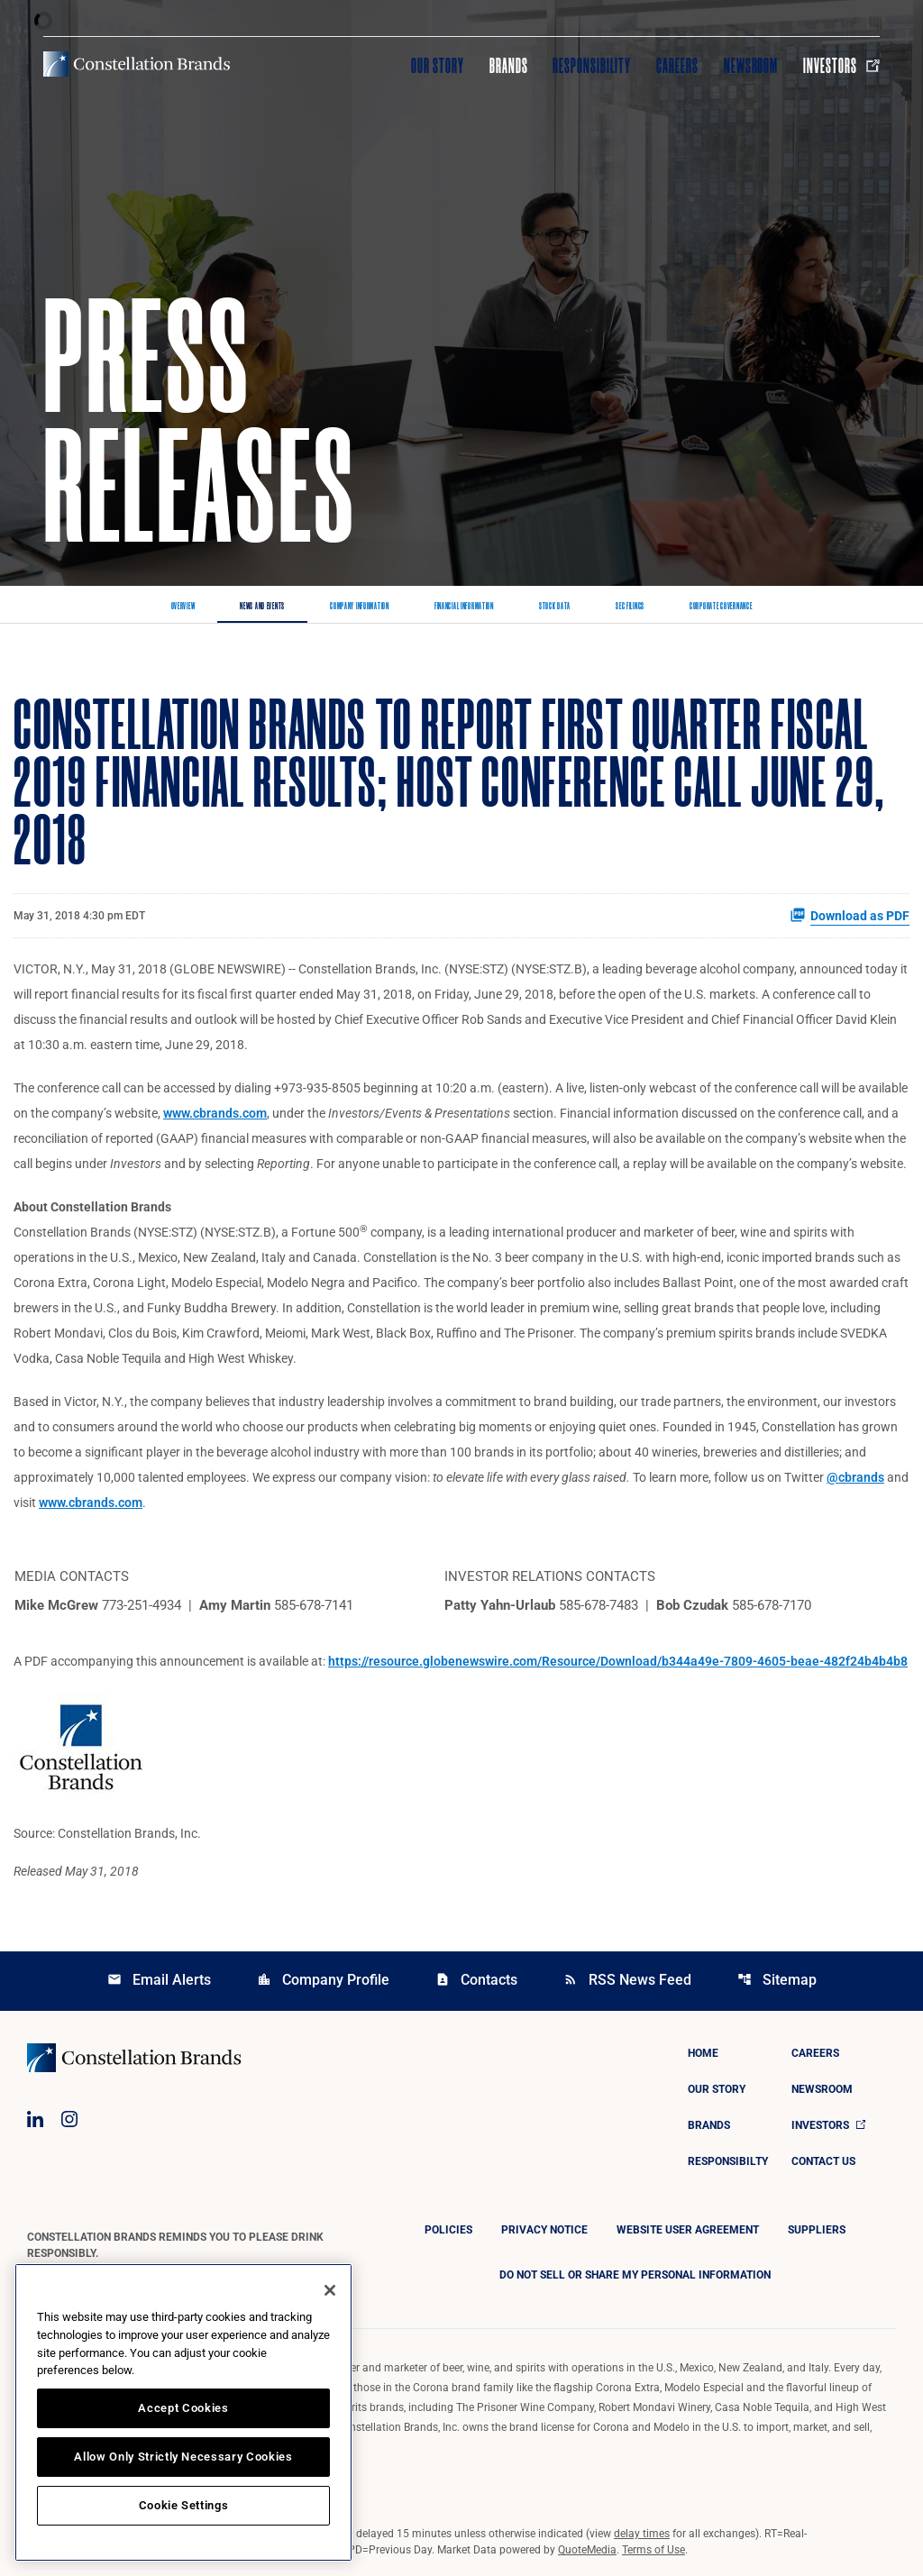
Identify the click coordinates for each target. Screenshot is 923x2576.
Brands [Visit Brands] (508, 66)
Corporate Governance (721, 606)
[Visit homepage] (136, 64)
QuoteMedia (587, 2550)
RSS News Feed (627, 1979)
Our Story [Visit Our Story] (437, 66)
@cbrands (855, 1477)
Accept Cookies (183, 2408)
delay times (642, 2533)
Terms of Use (653, 2550)
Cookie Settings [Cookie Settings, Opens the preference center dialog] (184, 2505)
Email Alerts (159, 1979)
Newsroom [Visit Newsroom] (751, 66)
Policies (448, 2230)
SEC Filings (630, 606)
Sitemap (777, 1979)
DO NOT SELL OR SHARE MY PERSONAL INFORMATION (635, 2275)
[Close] (330, 2290)
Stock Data (555, 606)
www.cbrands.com (215, 1113)
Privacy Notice (544, 2230)
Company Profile (323, 1979)
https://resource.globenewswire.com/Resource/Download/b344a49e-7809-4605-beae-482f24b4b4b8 (618, 1661)
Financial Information (464, 606)
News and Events (262, 606)
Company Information (359, 606)
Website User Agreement (688, 2230)
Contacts (476, 1979)
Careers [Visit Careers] (677, 66)
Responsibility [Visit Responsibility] (591, 66)
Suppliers (816, 2230)
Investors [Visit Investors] (841, 66)
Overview (183, 606)
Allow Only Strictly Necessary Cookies (183, 2456)
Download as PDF (849, 915)
